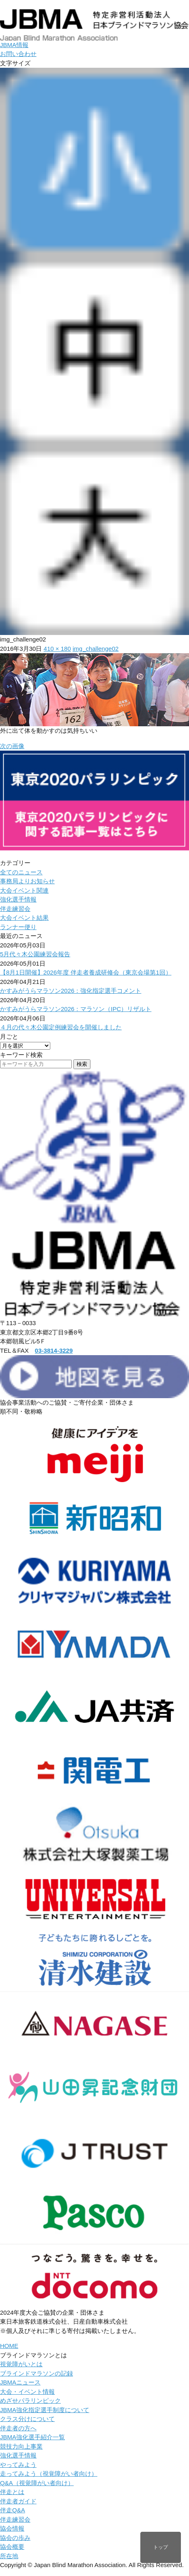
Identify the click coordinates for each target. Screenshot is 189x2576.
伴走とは (12, 2491)
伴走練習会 (15, 908)
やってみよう (18, 2464)
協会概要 (12, 2546)
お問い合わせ (18, 53)
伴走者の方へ (18, 2428)
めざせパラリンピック (30, 2400)
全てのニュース (21, 872)
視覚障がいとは (21, 2364)
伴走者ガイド (18, 2501)
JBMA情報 (14, 44)
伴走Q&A (12, 2510)
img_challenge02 (95, 648)
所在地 (9, 2555)
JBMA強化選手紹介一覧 (32, 2437)
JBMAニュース (20, 2382)
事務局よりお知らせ (27, 881)
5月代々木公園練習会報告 (35, 954)
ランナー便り (18, 926)
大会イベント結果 (24, 917)
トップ (160, 2547)
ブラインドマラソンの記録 (36, 2373)
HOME (9, 2345)
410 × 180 (57, 648)
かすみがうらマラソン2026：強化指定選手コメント (70, 990)
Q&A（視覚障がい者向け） (37, 2482)
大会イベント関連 (24, 890)
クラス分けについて (27, 2418)
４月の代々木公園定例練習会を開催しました (61, 1027)
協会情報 (12, 2528)
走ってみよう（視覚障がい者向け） (48, 2473)
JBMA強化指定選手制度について (44, 2409)
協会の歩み (15, 2537)
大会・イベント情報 (27, 2391)
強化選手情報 (18, 899)
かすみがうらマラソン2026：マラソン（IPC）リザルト (75, 1008)
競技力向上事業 (21, 2446)
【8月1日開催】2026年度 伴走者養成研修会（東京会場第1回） (86, 972)
